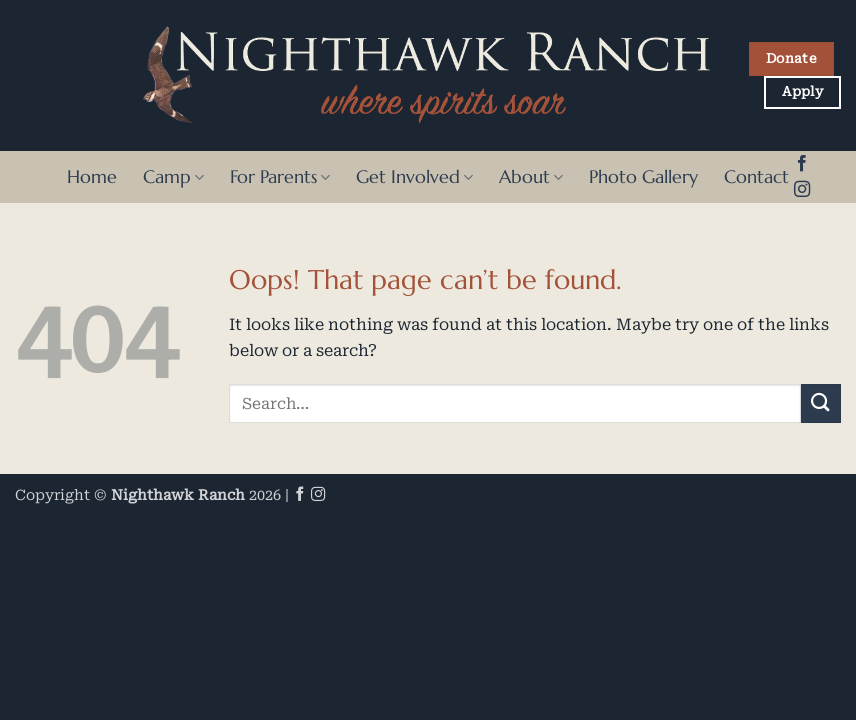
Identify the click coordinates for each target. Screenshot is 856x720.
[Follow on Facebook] (802, 164)
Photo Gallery (643, 177)
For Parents (280, 177)
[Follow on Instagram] (802, 190)
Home (92, 177)
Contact (756, 177)
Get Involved (414, 177)
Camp (173, 177)
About (531, 177)
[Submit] (821, 403)
